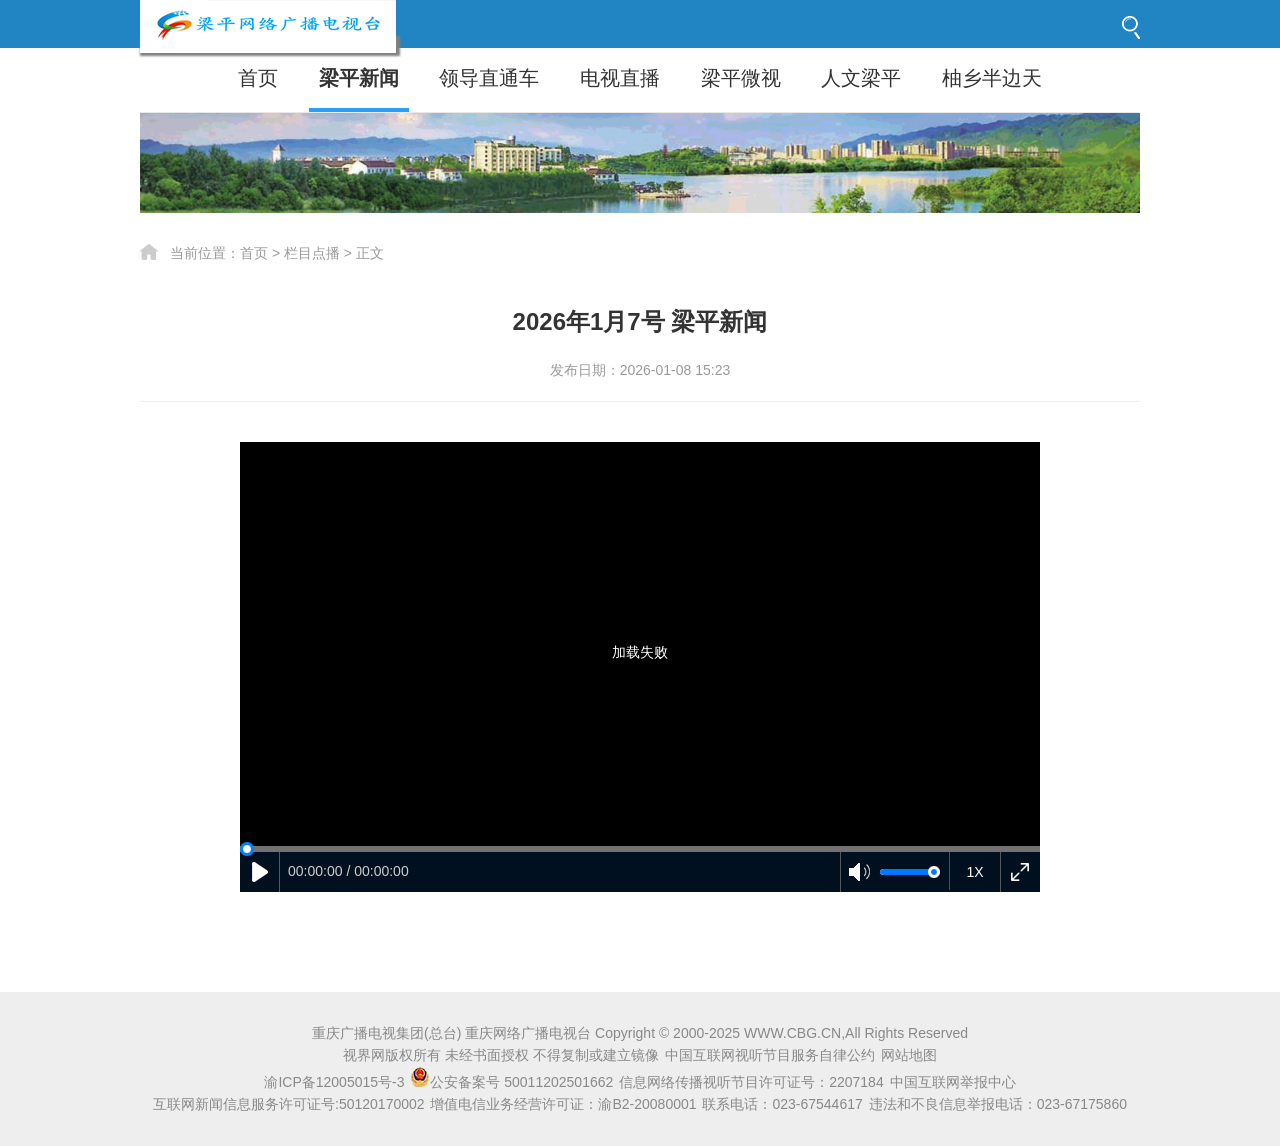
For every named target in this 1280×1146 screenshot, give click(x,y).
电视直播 (620, 78)
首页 (258, 78)
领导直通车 (489, 78)
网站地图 (909, 1055)
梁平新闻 (359, 78)
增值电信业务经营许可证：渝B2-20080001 (563, 1104)
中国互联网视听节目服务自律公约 (770, 1055)
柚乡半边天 (992, 78)
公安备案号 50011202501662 (513, 1082)
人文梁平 (861, 78)
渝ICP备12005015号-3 (334, 1082)
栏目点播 (312, 253)
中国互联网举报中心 (953, 1082)
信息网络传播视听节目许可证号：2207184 (751, 1082)
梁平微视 (741, 78)
